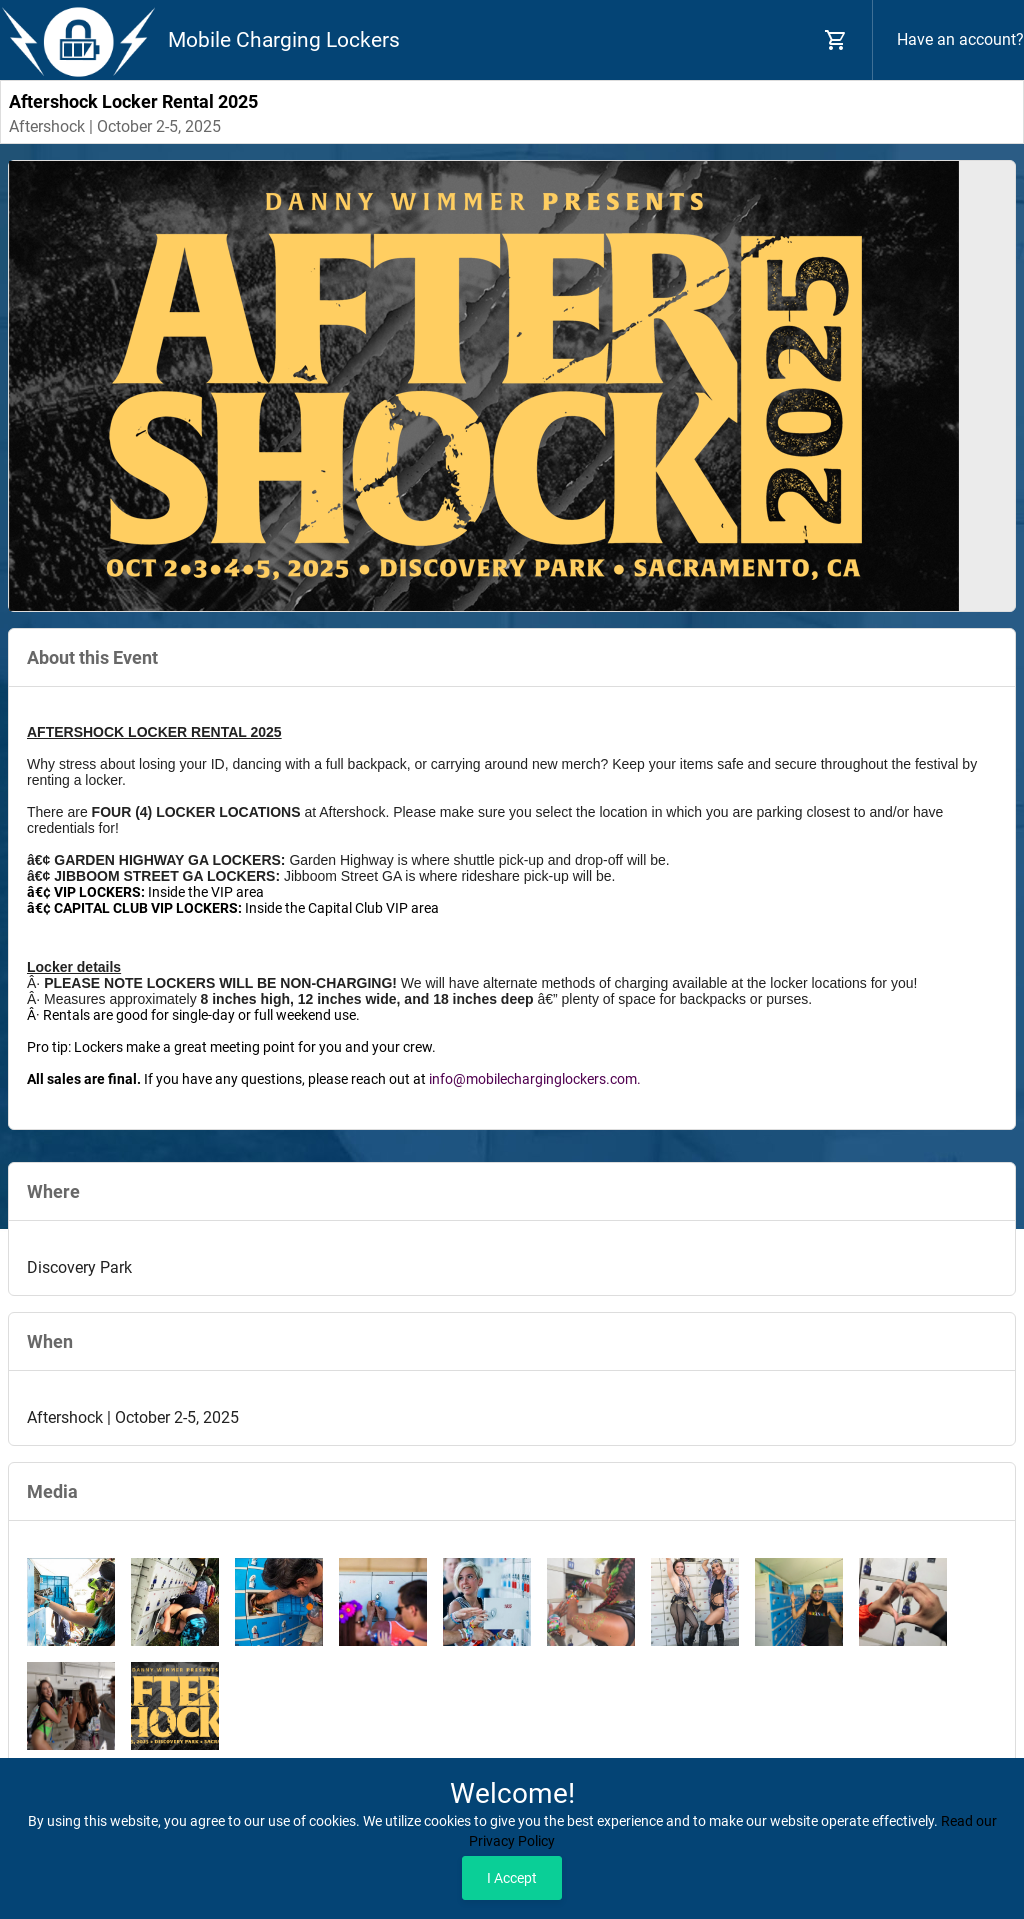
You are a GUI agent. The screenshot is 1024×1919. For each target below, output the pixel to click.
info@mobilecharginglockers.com (533, 1079)
